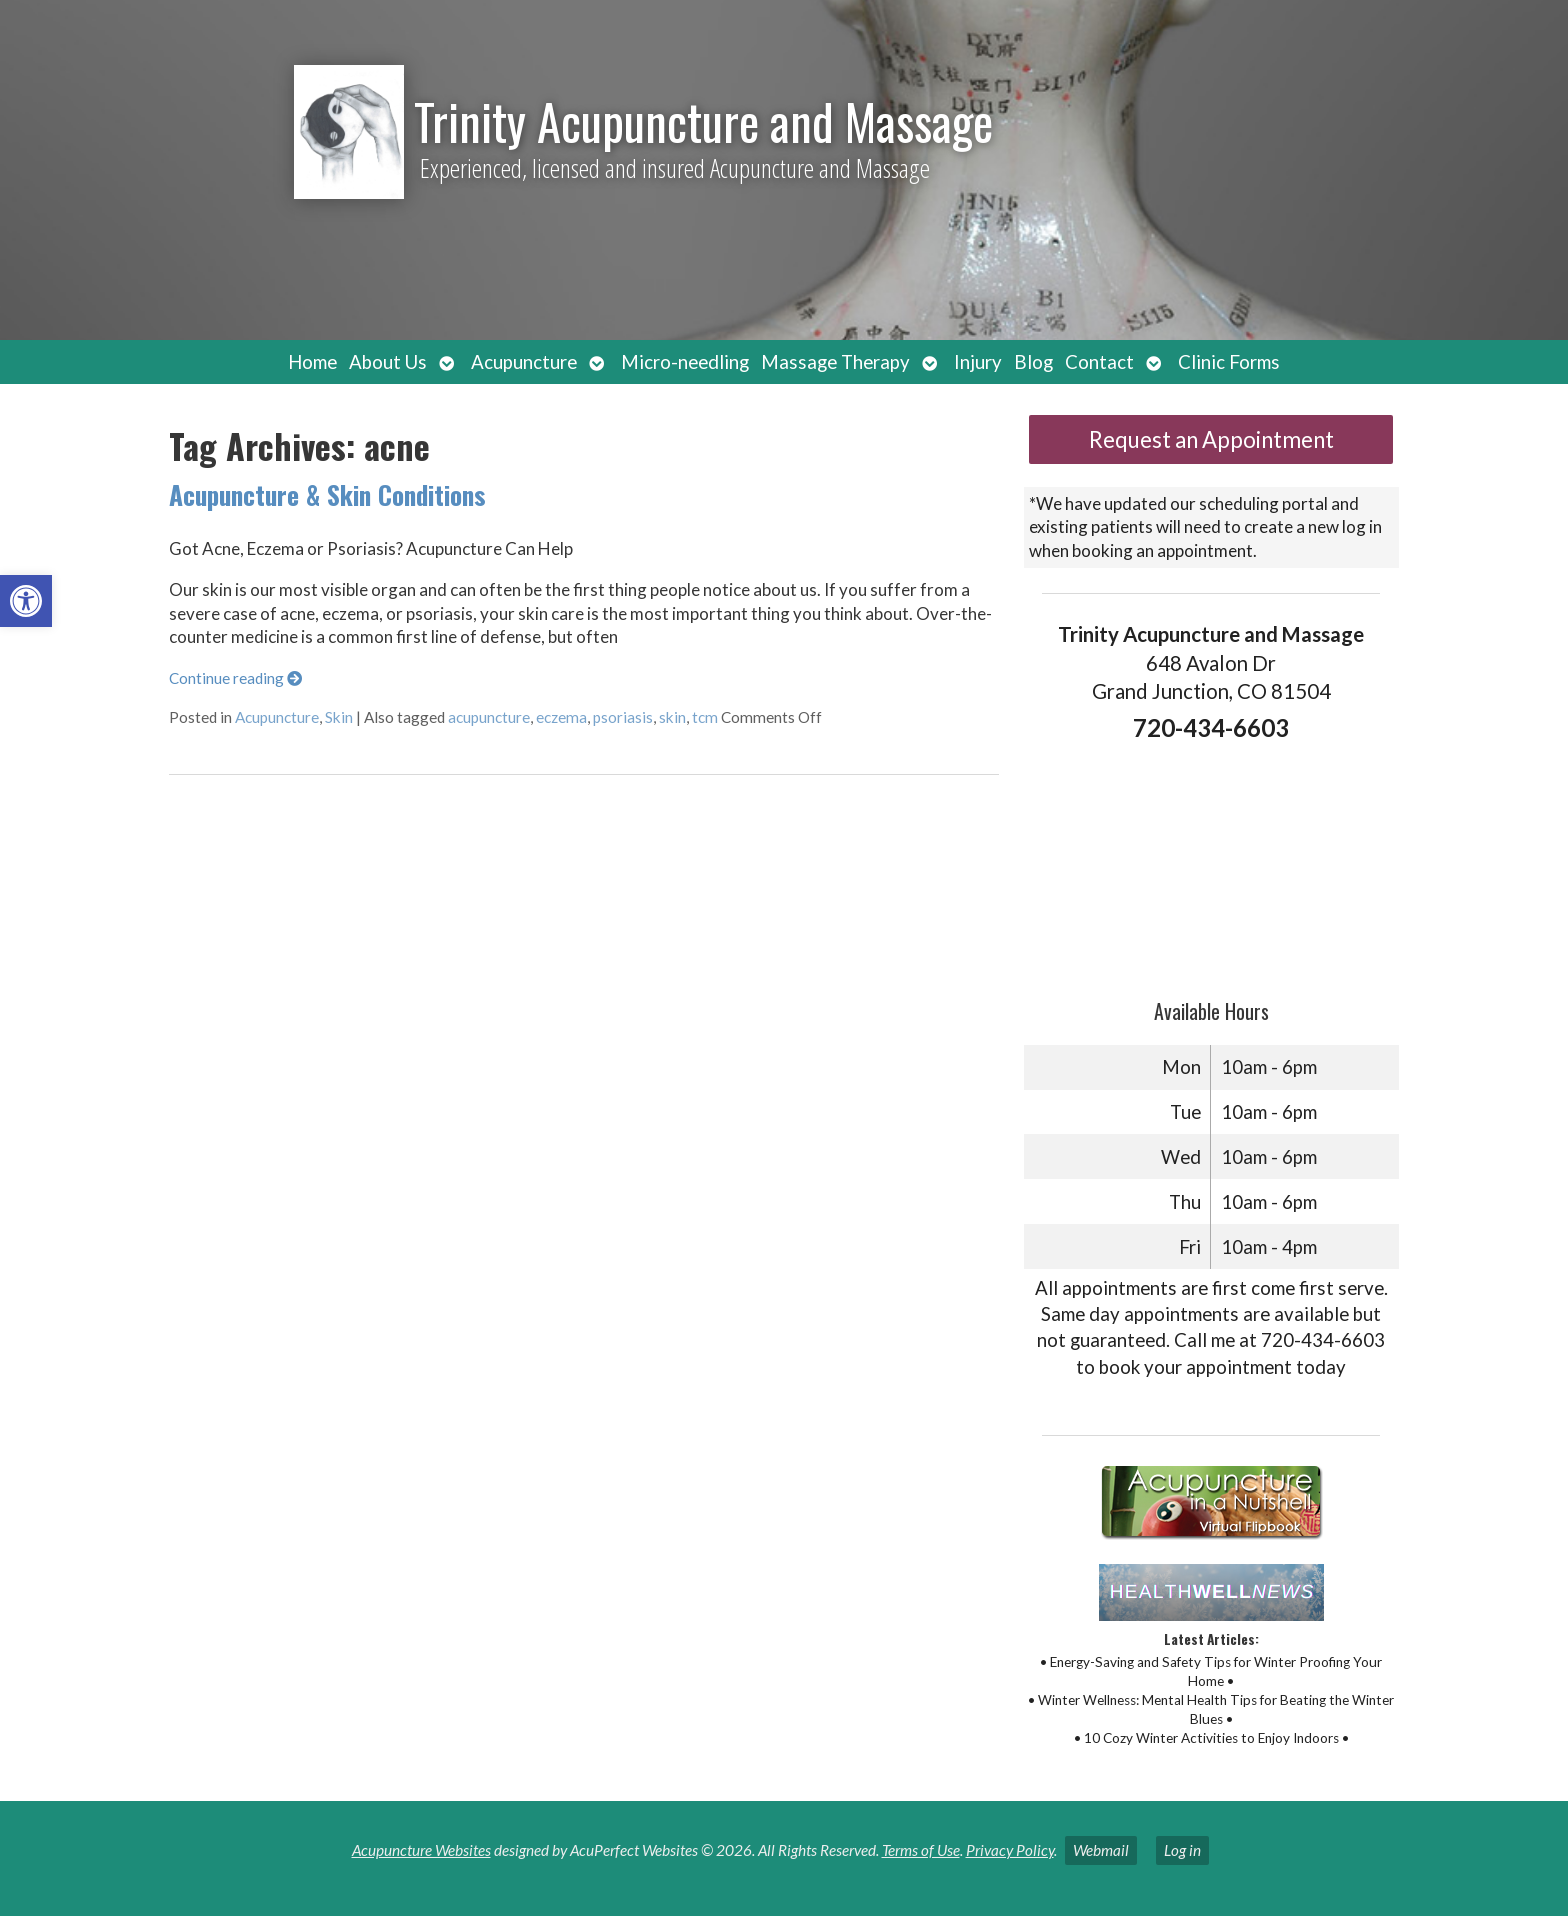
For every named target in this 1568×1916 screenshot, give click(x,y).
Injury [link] (978, 362)
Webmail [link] (1101, 1850)
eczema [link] (561, 717)
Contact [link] (1099, 362)
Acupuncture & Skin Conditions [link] (327, 494)
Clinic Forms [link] (1229, 362)
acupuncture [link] (489, 717)
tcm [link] (705, 717)
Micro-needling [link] (685, 362)
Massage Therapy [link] (835, 362)
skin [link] (672, 717)
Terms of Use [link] (921, 1850)
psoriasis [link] (623, 717)
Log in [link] (1182, 1850)
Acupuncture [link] (524, 362)
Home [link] (312, 362)
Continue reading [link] (235, 678)
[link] (26, 601)
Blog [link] (1033, 362)
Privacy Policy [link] (1010, 1850)
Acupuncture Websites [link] (421, 1850)
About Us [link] (388, 362)
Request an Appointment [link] (1211, 439)
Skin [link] (339, 717)
